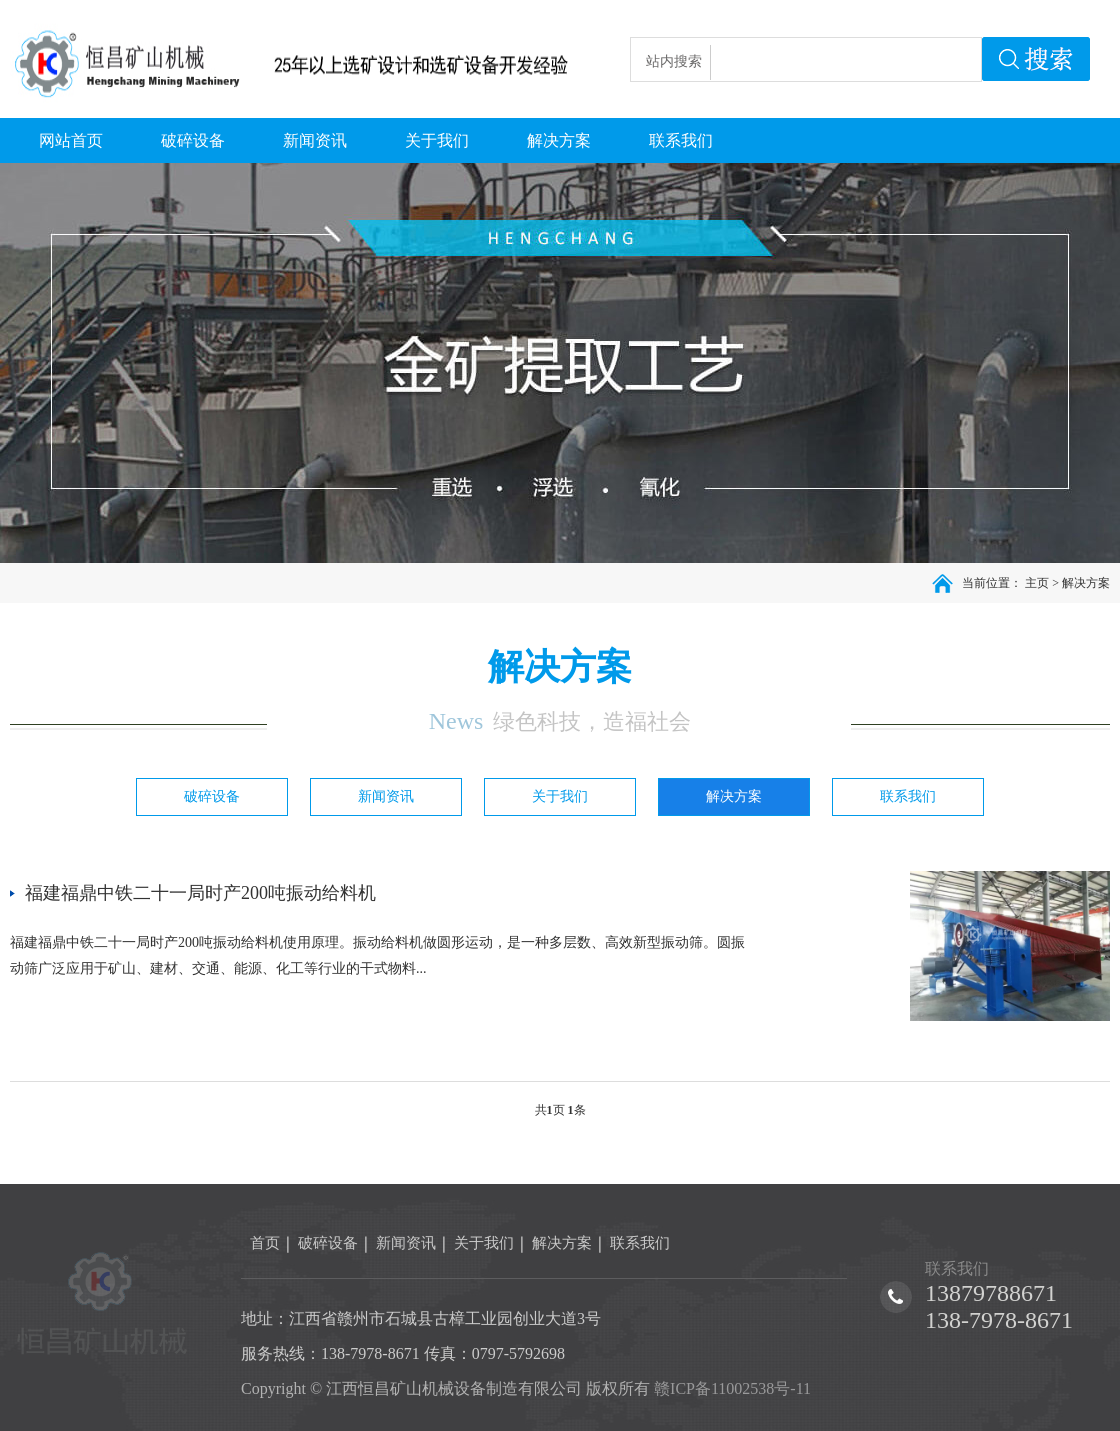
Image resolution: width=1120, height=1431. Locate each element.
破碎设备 (212, 796)
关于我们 (560, 796)
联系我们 (908, 796)
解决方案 (1086, 583)
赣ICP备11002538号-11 (732, 1388)
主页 (1037, 583)
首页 (265, 1243)
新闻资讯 (386, 796)
